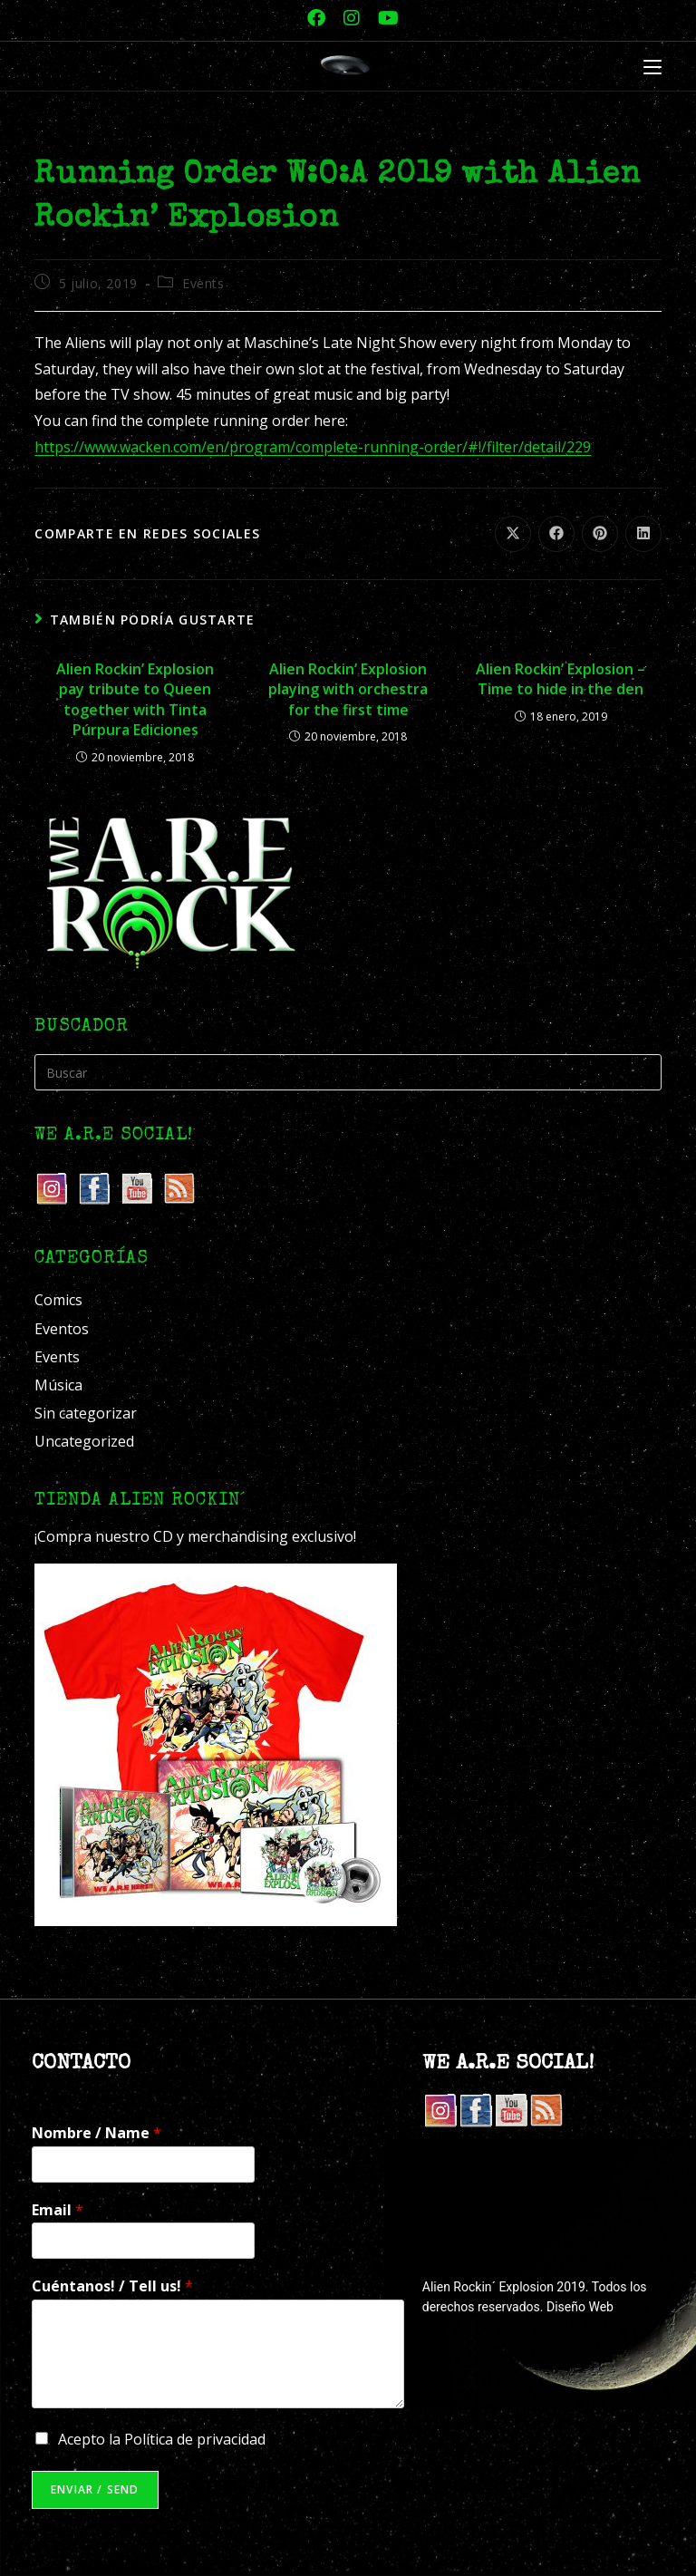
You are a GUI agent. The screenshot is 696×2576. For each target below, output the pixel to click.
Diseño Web (580, 2307)
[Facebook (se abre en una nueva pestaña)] (316, 18)
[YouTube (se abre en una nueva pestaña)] (384, 18)
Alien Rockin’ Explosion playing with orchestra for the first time (348, 689)
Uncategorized (84, 1441)
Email (57, 2210)
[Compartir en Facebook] (556, 534)
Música (58, 1385)
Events (203, 283)
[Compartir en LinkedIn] (643, 534)
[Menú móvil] (652, 68)
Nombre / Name (96, 2133)
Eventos (61, 1329)
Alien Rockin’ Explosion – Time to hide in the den (560, 679)
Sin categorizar (85, 1413)
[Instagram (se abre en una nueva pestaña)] (351, 18)
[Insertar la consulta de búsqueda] (347, 1072)
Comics (58, 1300)
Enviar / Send (95, 2489)
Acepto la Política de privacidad (162, 2439)
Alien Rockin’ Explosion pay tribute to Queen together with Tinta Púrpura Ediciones (135, 699)
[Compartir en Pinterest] (600, 534)
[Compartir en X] (513, 534)
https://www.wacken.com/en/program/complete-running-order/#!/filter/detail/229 (312, 447)
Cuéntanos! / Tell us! (112, 2286)
